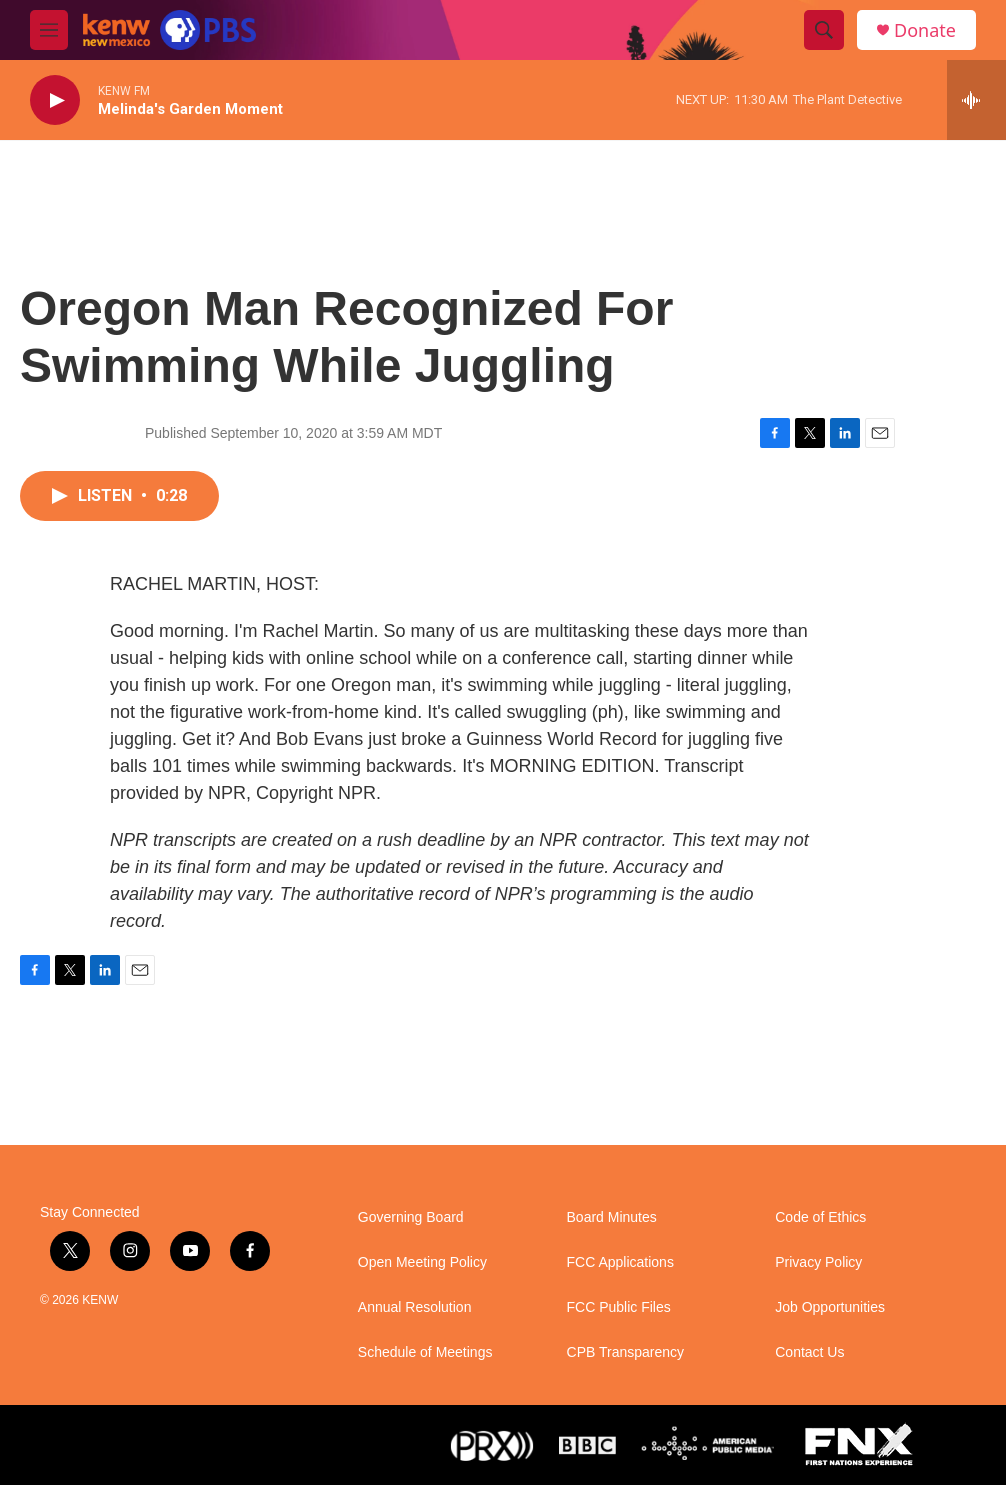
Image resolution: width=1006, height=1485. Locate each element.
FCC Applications (620, 1262)
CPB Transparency (626, 1352)
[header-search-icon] (824, 30)
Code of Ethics (820, 1217)
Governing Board (411, 1217)
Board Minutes (612, 1217)
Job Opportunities (830, 1307)
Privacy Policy (818, 1262)
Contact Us (809, 1352)
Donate (925, 30)
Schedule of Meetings (425, 1352)
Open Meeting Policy (422, 1262)
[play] (55, 100)
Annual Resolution (415, 1307)
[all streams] (976, 100)
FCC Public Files (619, 1307)
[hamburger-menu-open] (49, 30)
